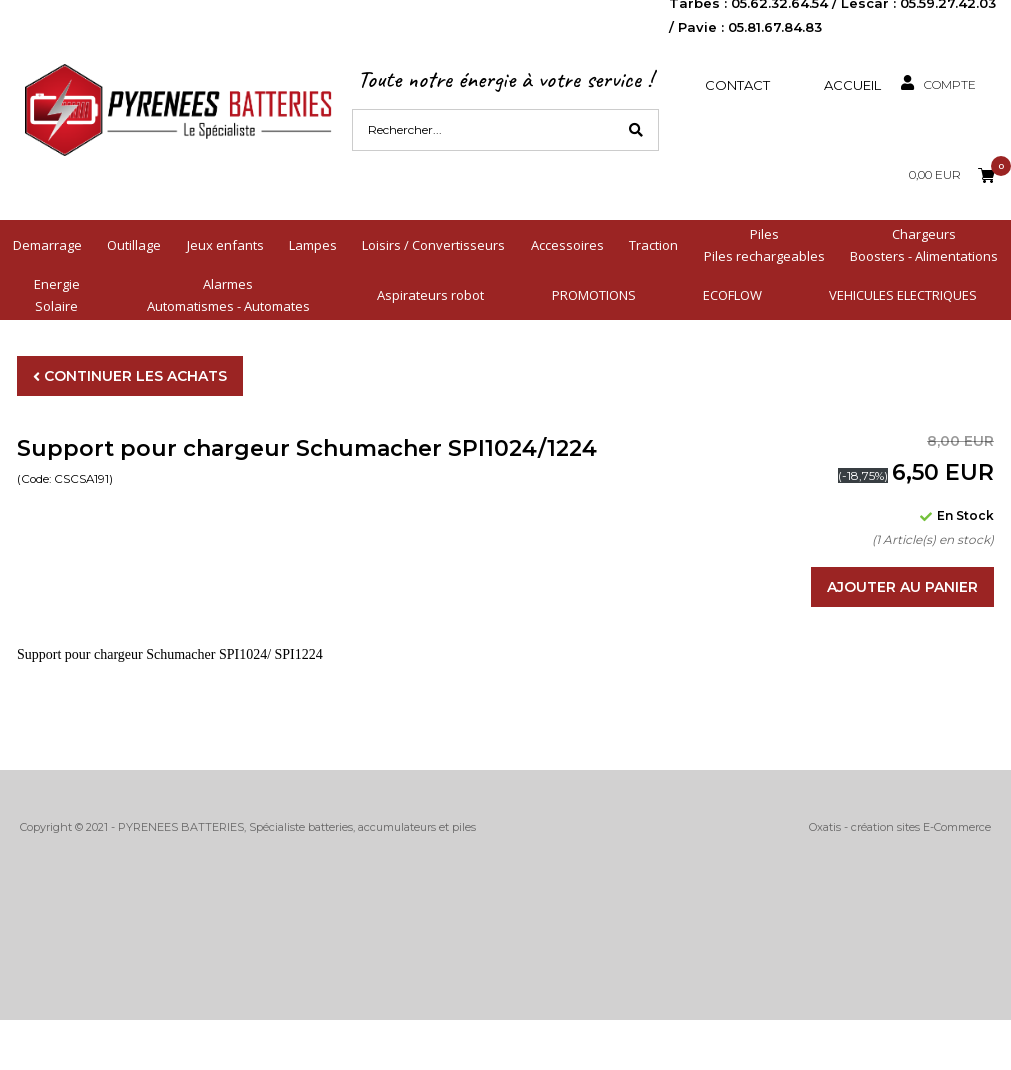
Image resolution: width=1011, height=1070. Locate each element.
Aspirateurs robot (430, 295)
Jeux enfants (225, 245)
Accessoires (567, 245)
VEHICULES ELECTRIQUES (903, 295)
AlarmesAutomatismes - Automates (228, 295)
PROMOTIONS (594, 295)
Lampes (313, 245)
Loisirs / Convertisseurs (433, 245)
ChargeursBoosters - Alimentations (924, 245)
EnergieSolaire (57, 295)
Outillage (134, 245)
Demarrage (47, 245)
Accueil (852, 85)
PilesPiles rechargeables (764, 245)
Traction (653, 245)
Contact (737, 85)
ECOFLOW (732, 295)
